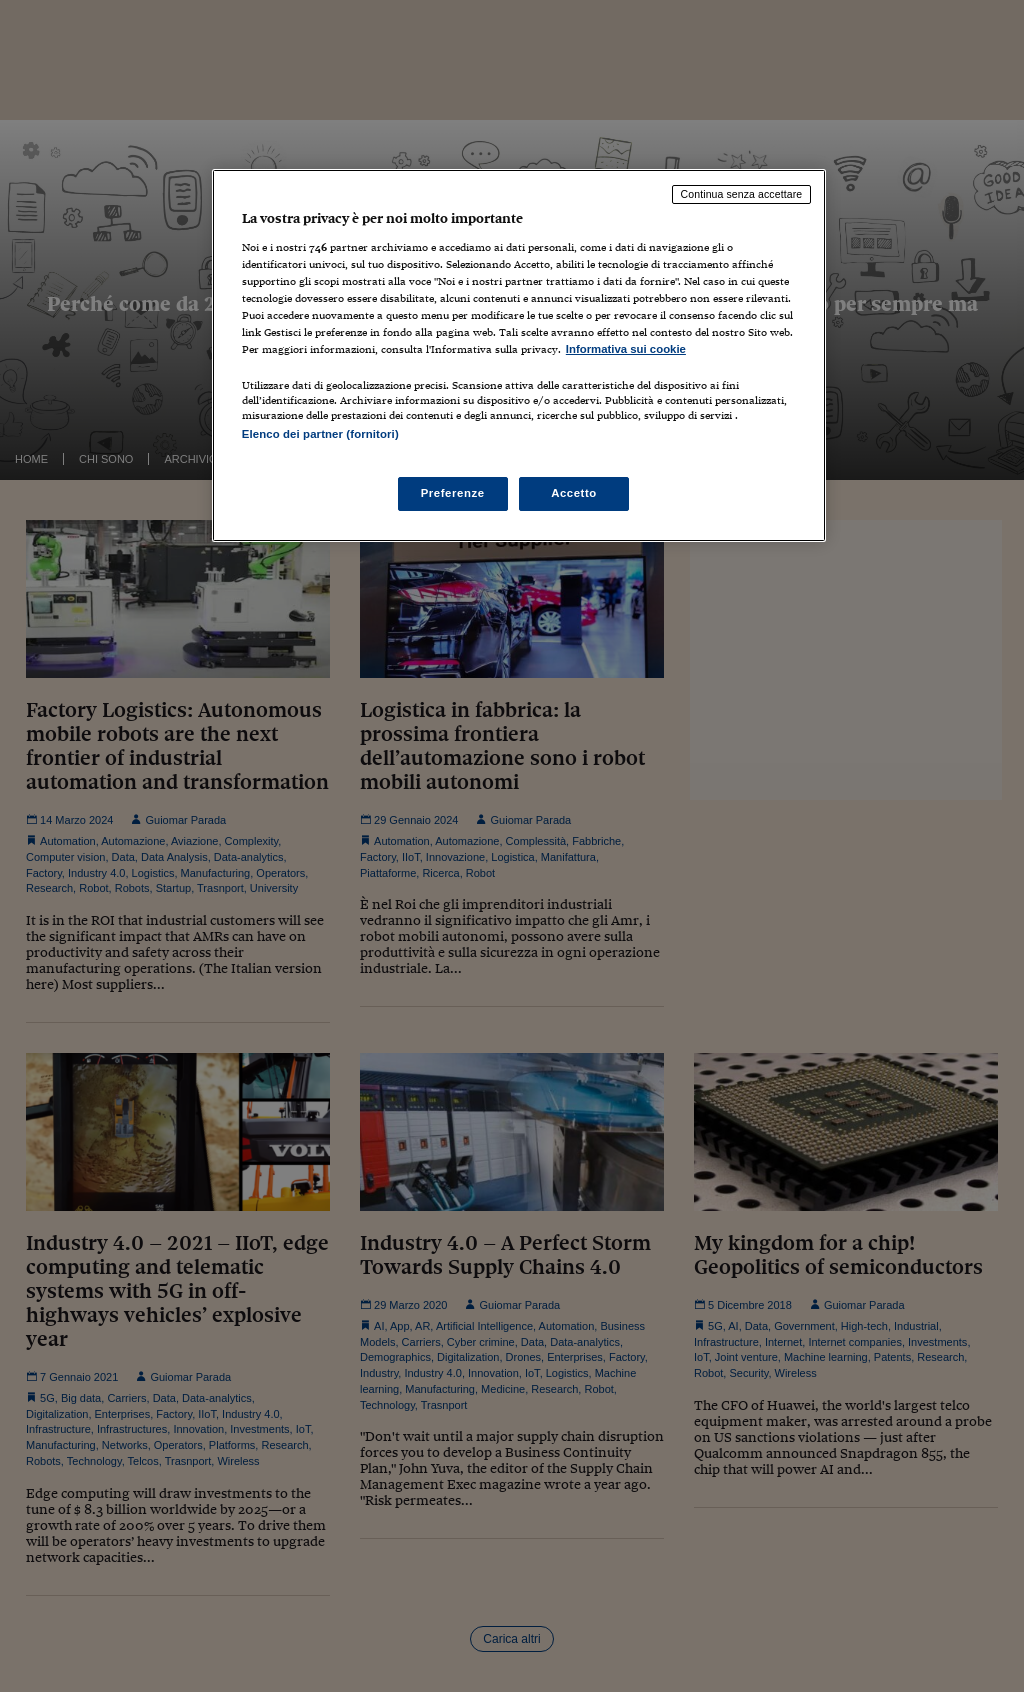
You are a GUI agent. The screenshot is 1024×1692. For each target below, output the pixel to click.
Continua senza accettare (742, 194)
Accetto (574, 493)
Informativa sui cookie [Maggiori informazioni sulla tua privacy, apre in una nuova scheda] (626, 349)
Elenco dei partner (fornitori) (320, 434)
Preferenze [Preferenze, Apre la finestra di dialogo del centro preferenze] (453, 493)
